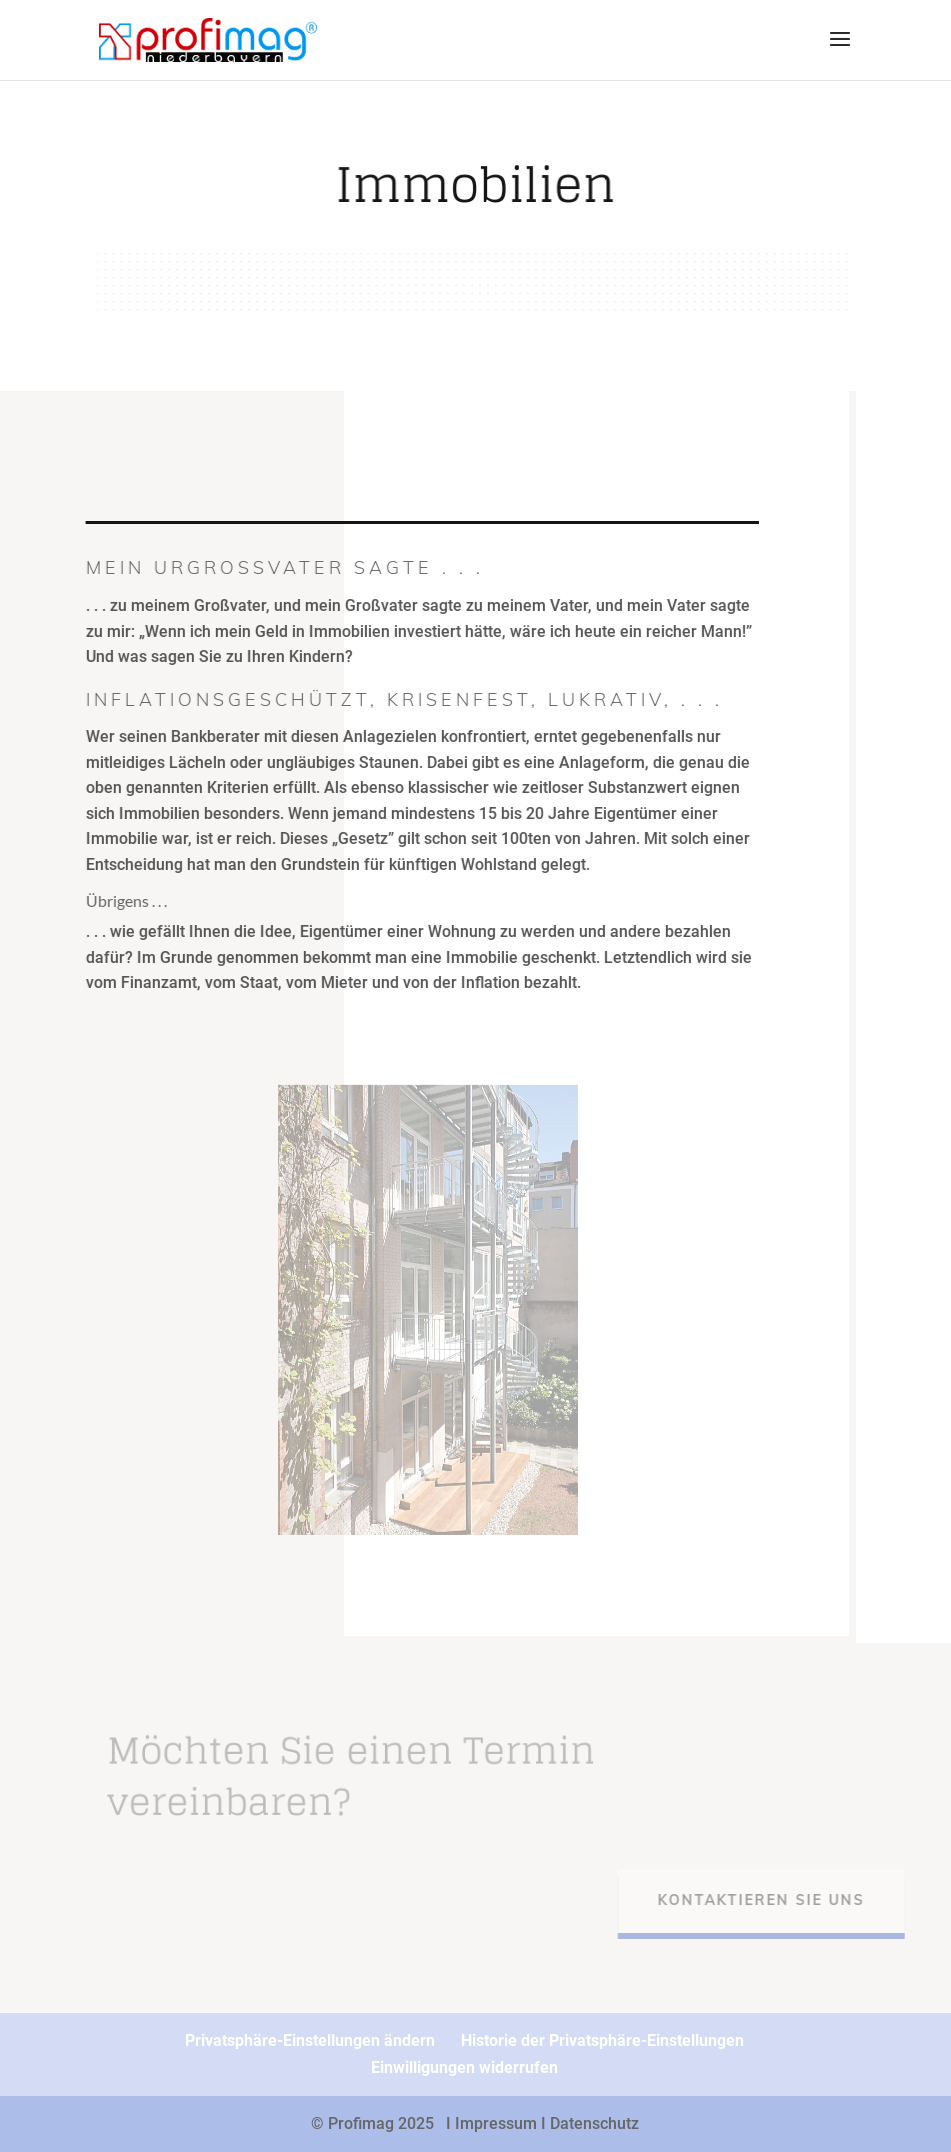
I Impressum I (498, 2123)
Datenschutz (594, 2123)
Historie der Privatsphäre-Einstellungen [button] (602, 2040)
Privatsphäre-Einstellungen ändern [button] (310, 2040)
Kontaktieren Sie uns (774, 1900)
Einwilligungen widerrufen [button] (464, 2067)
